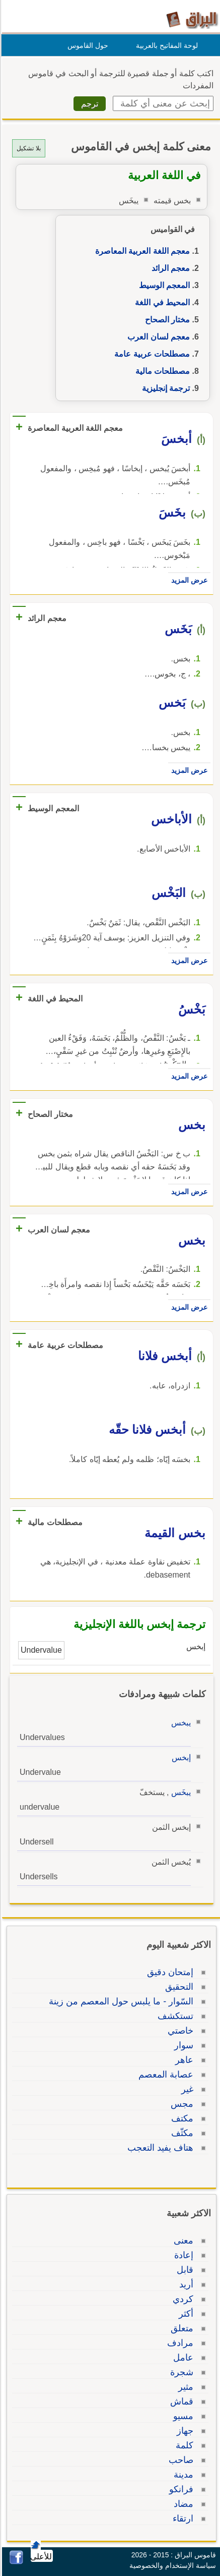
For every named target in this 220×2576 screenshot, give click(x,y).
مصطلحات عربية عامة (150, 354)
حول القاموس (86, 45)
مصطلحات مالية (161, 371)
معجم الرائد (169, 268)
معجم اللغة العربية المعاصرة (141, 251)
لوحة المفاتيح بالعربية (165, 45)
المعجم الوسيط (162, 285)
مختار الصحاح (165, 319)
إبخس (179, 1757)
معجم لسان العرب (157, 336)
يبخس (179, 1722)
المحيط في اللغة (160, 302)
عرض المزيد (188, 580)
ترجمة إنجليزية (164, 388)
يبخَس (179, 1792)
